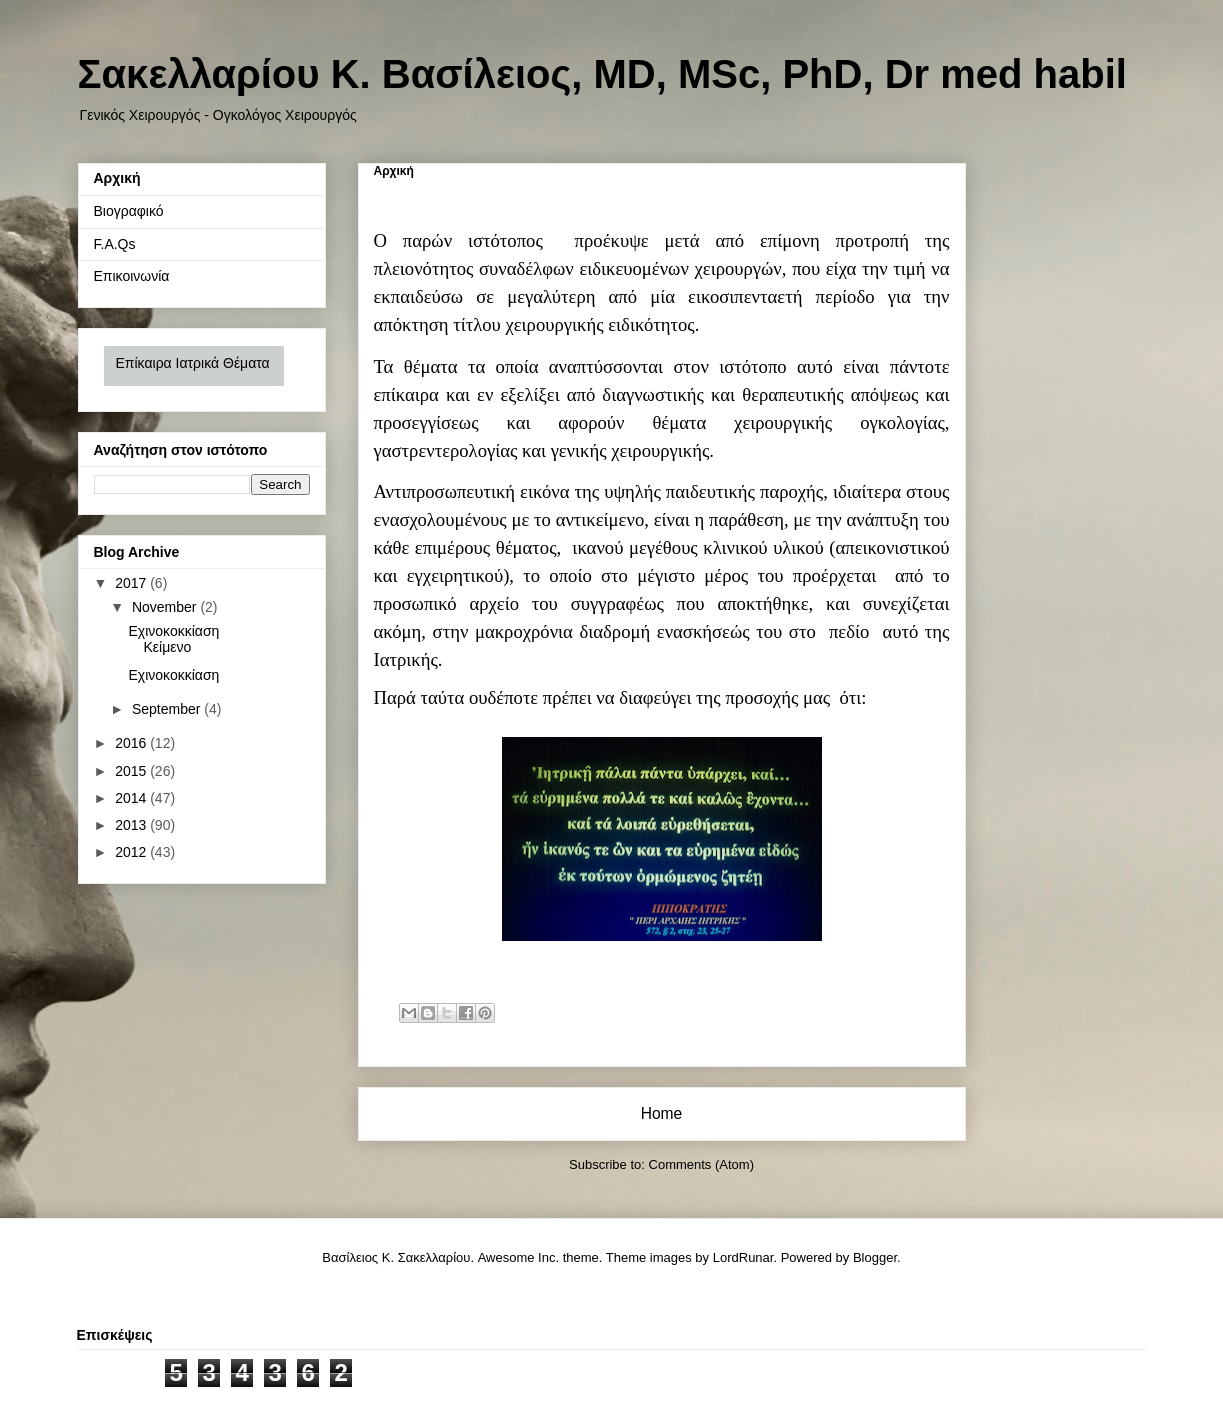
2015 (132, 771)
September (168, 709)
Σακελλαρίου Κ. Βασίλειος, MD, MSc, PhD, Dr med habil (602, 74)
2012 (132, 852)
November (166, 607)
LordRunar (743, 1257)
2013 (132, 825)
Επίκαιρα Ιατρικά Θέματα (193, 363)
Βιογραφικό (129, 211)
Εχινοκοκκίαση (173, 675)
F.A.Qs (115, 244)
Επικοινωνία (132, 276)
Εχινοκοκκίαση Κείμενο (173, 639)
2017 (132, 583)
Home (662, 1113)
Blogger (875, 1257)
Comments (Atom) (701, 1164)
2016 (132, 743)
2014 (132, 798)
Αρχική (117, 178)
